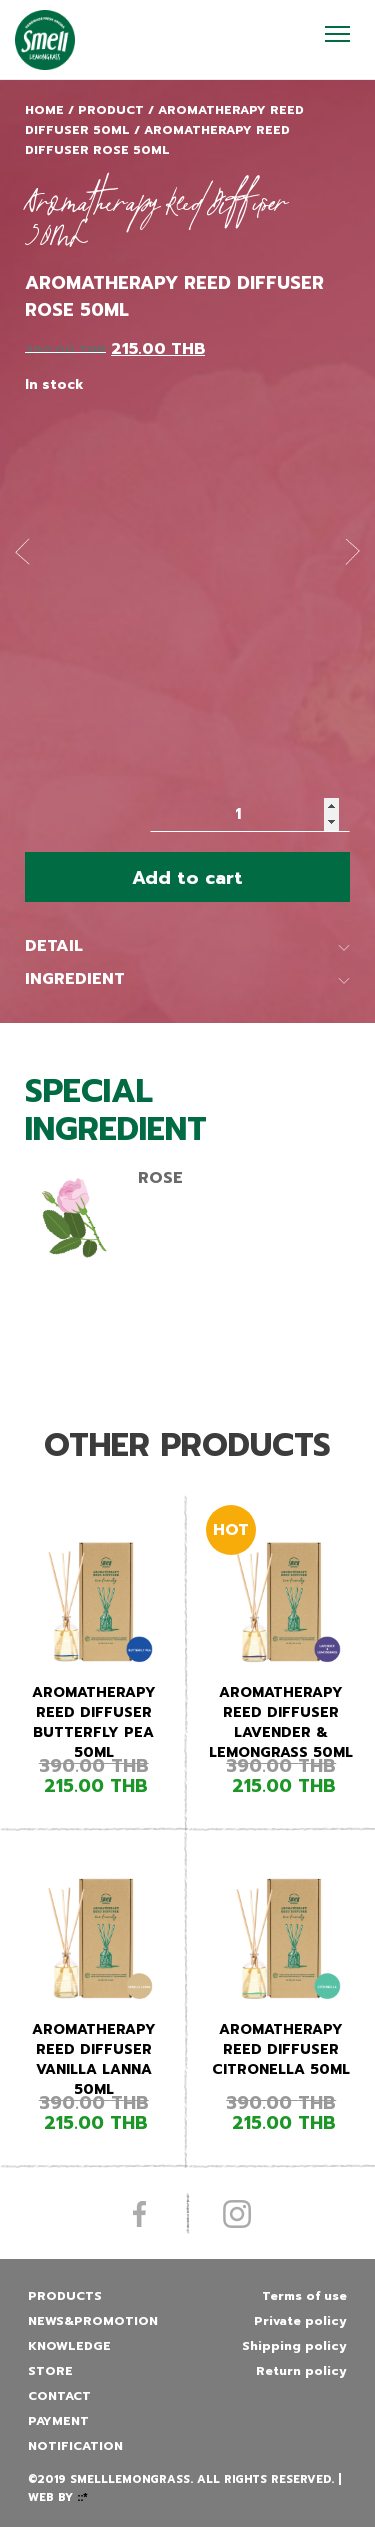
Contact (59, 2396)
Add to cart (187, 878)
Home (44, 110)
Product (111, 110)
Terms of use (304, 2296)
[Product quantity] (250, 814)
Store (50, 2371)
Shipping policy (294, 2346)
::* (82, 2497)
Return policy (301, 2371)
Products (65, 2296)
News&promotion (93, 2321)
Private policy (300, 2321)
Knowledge (69, 2346)
